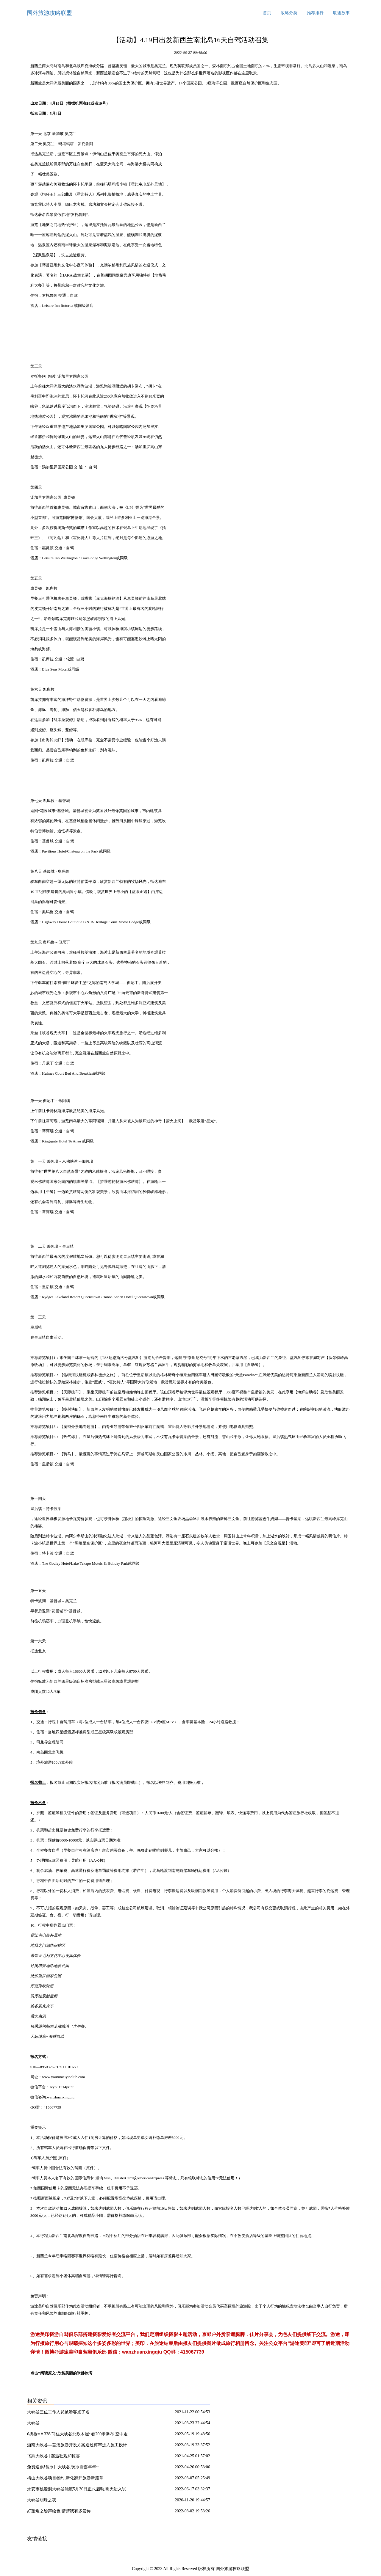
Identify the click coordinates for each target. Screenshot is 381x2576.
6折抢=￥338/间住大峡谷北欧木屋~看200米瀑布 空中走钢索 (77, 2435)
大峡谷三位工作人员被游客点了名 (58, 2412)
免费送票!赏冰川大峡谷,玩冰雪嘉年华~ (63, 2467)
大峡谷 (33, 2423)
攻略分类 (289, 13)
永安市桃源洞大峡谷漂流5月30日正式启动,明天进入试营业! (76, 2490)
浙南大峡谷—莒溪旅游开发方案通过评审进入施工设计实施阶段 (77, 2446)
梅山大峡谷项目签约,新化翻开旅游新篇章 (65, 2478)
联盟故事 (341, 13)
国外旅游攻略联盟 (49, 13)
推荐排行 (315, 13)
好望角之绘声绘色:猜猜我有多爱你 (59, 2511)
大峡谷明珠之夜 (41, 2500)
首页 (267, 13)
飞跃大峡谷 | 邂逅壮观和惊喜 (53, 2456)
